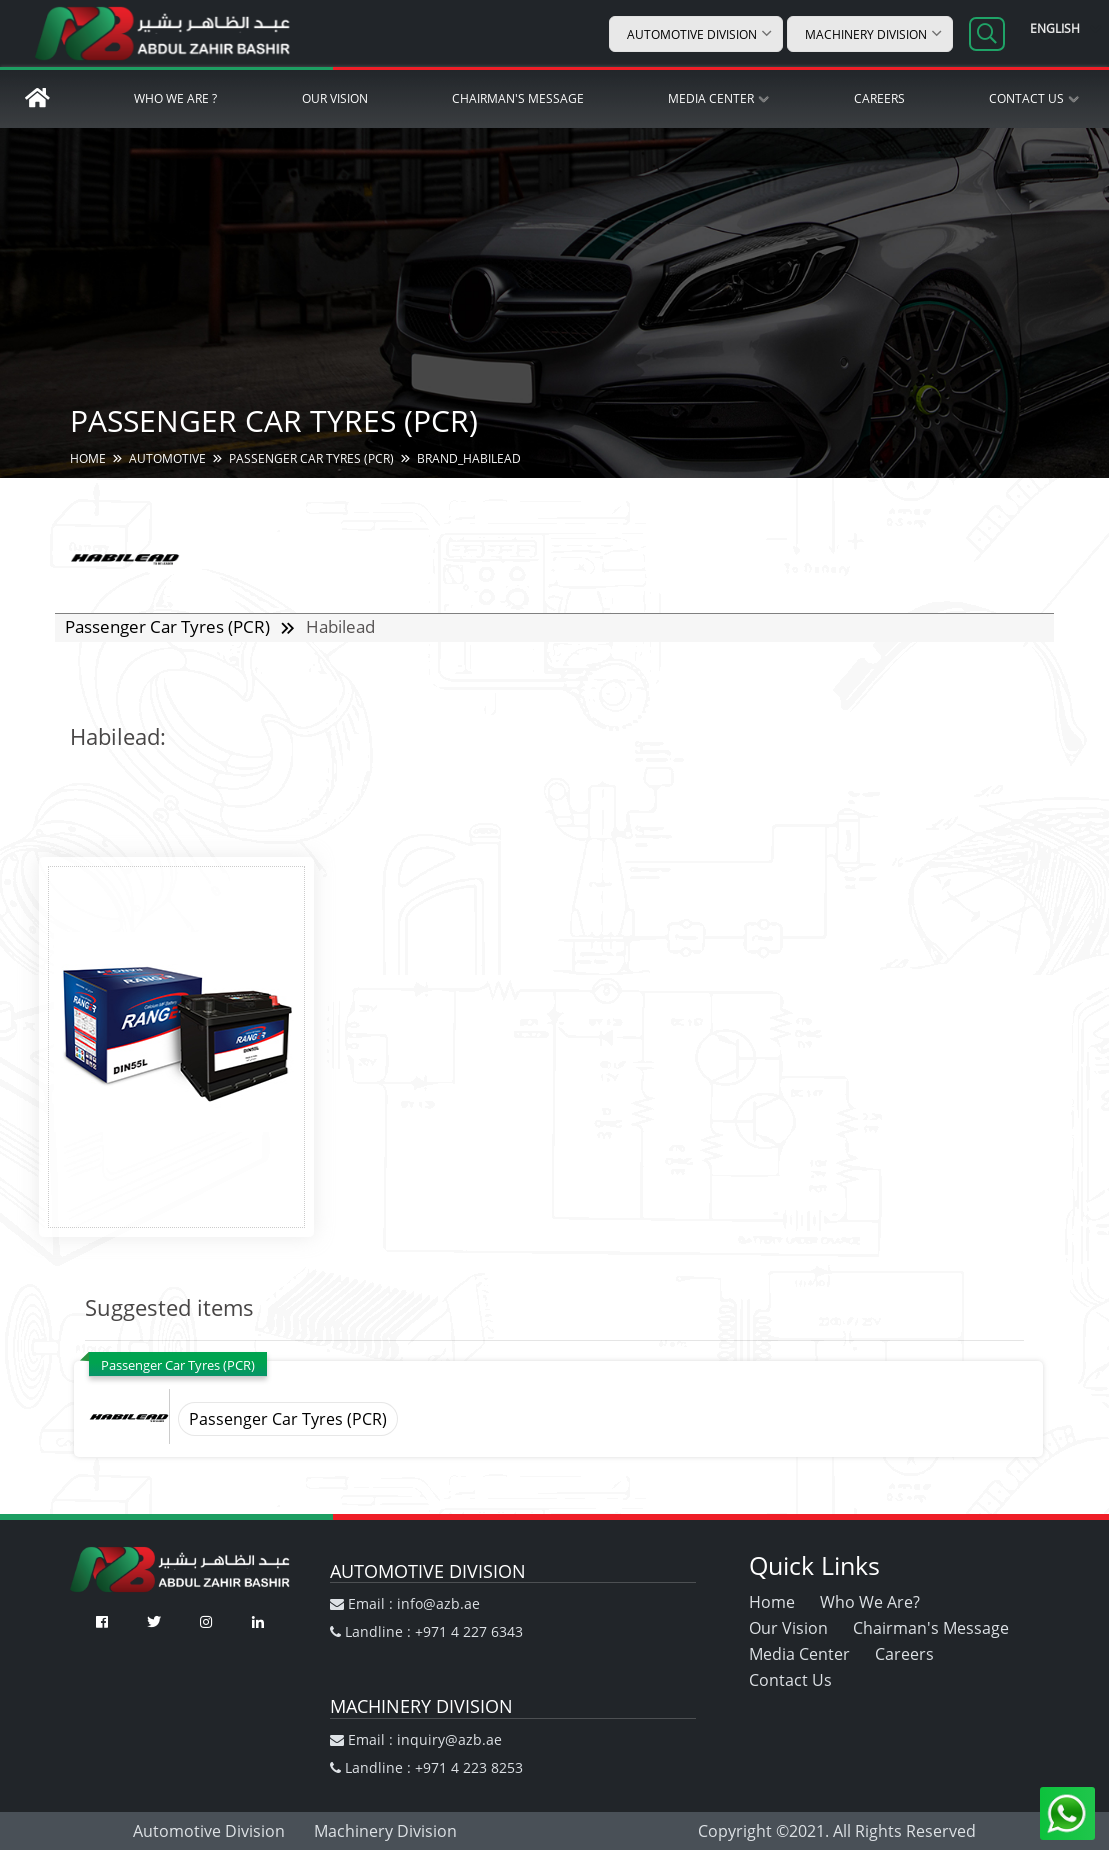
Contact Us (1026, 98)
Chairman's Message (518, 98)
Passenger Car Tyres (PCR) (169, 626)
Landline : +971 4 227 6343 (426, 1631)
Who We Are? (870, 1602)
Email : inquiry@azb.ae (416, 1739)
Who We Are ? (175, 98)
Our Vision (335, 98)
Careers (879, 98)
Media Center (711, 98)
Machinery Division (866, 34)
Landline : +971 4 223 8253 (426, 1767)
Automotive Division (692, 34)
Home (772, 1602)
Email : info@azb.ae (405, 1603)
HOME (88, 458)
